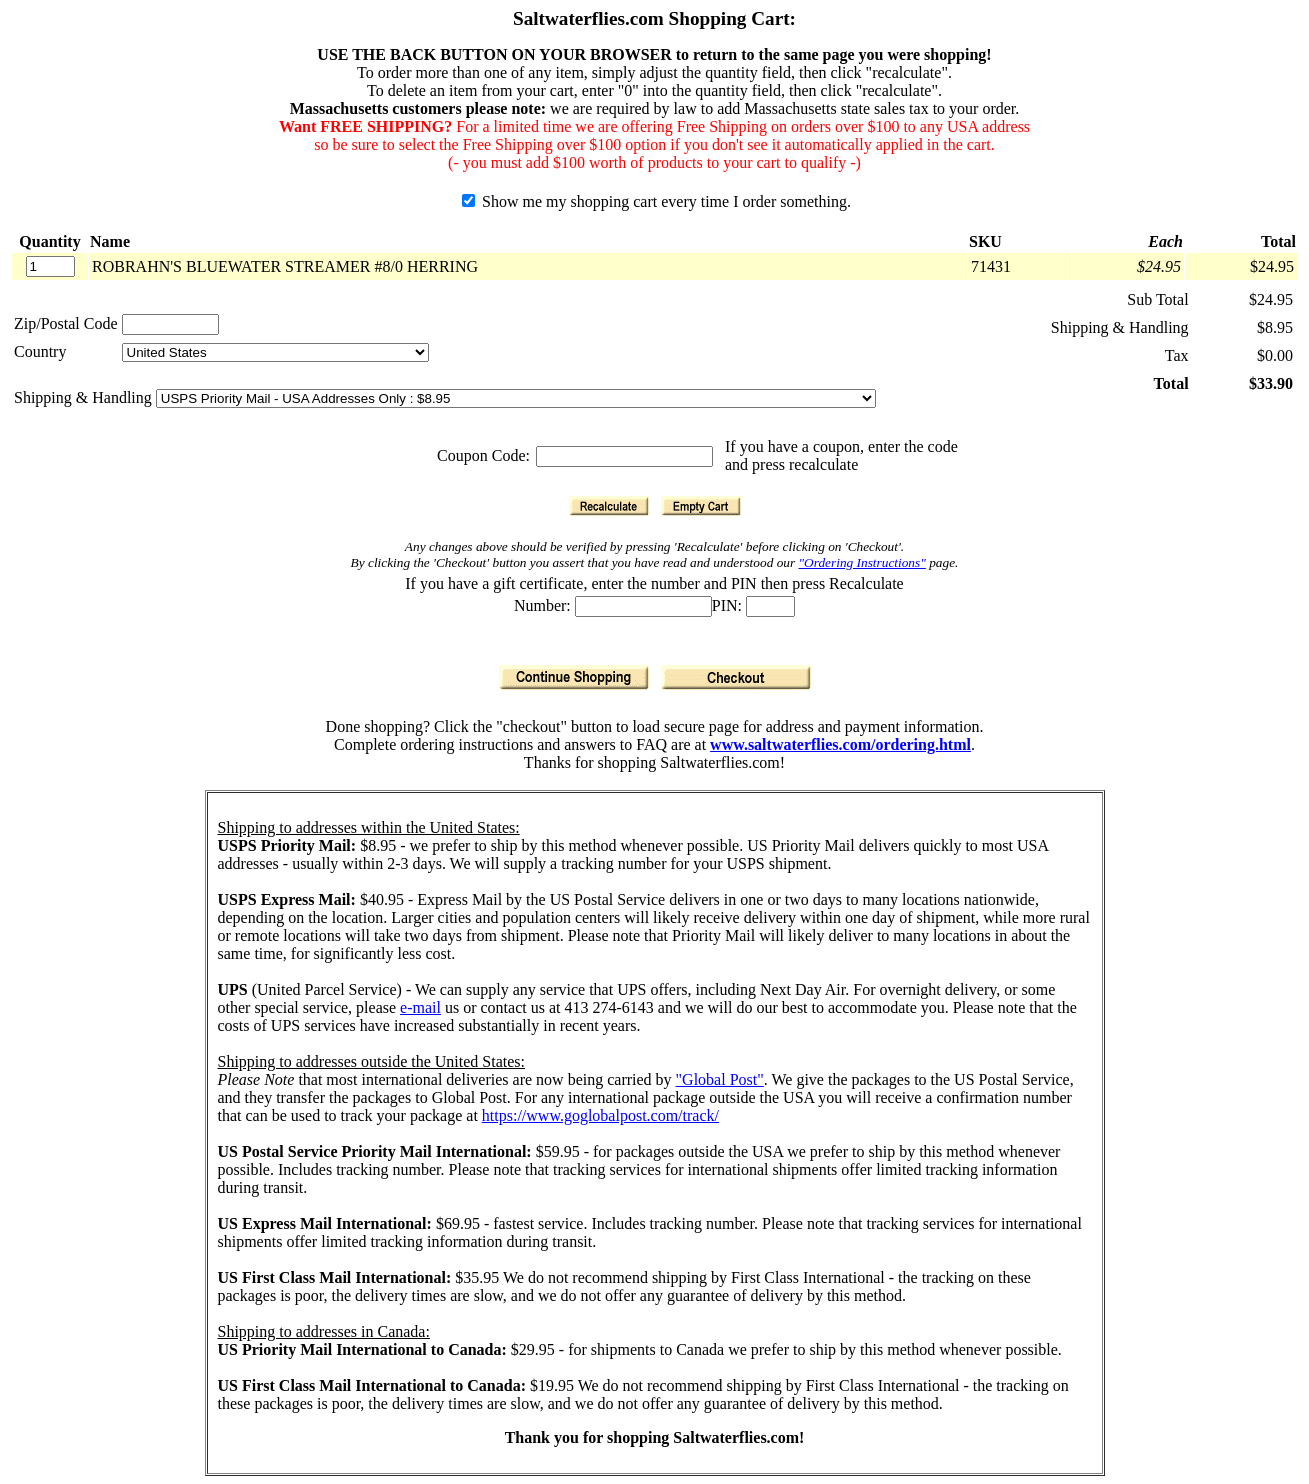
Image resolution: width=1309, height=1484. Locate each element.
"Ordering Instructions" (862, 562)
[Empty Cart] (701, 506)
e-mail (420, 1007)
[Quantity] (50, 266)
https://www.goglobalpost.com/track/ (600, 1115)
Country (40, 351)
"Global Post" (720, 1079)
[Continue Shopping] (574, 677)
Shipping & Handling (85, 397)
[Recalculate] (609, 506)
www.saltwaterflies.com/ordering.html (840, 744)
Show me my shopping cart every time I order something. (656, 201)
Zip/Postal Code (66, 323)
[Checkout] (736, 677)
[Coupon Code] (624, 456)
